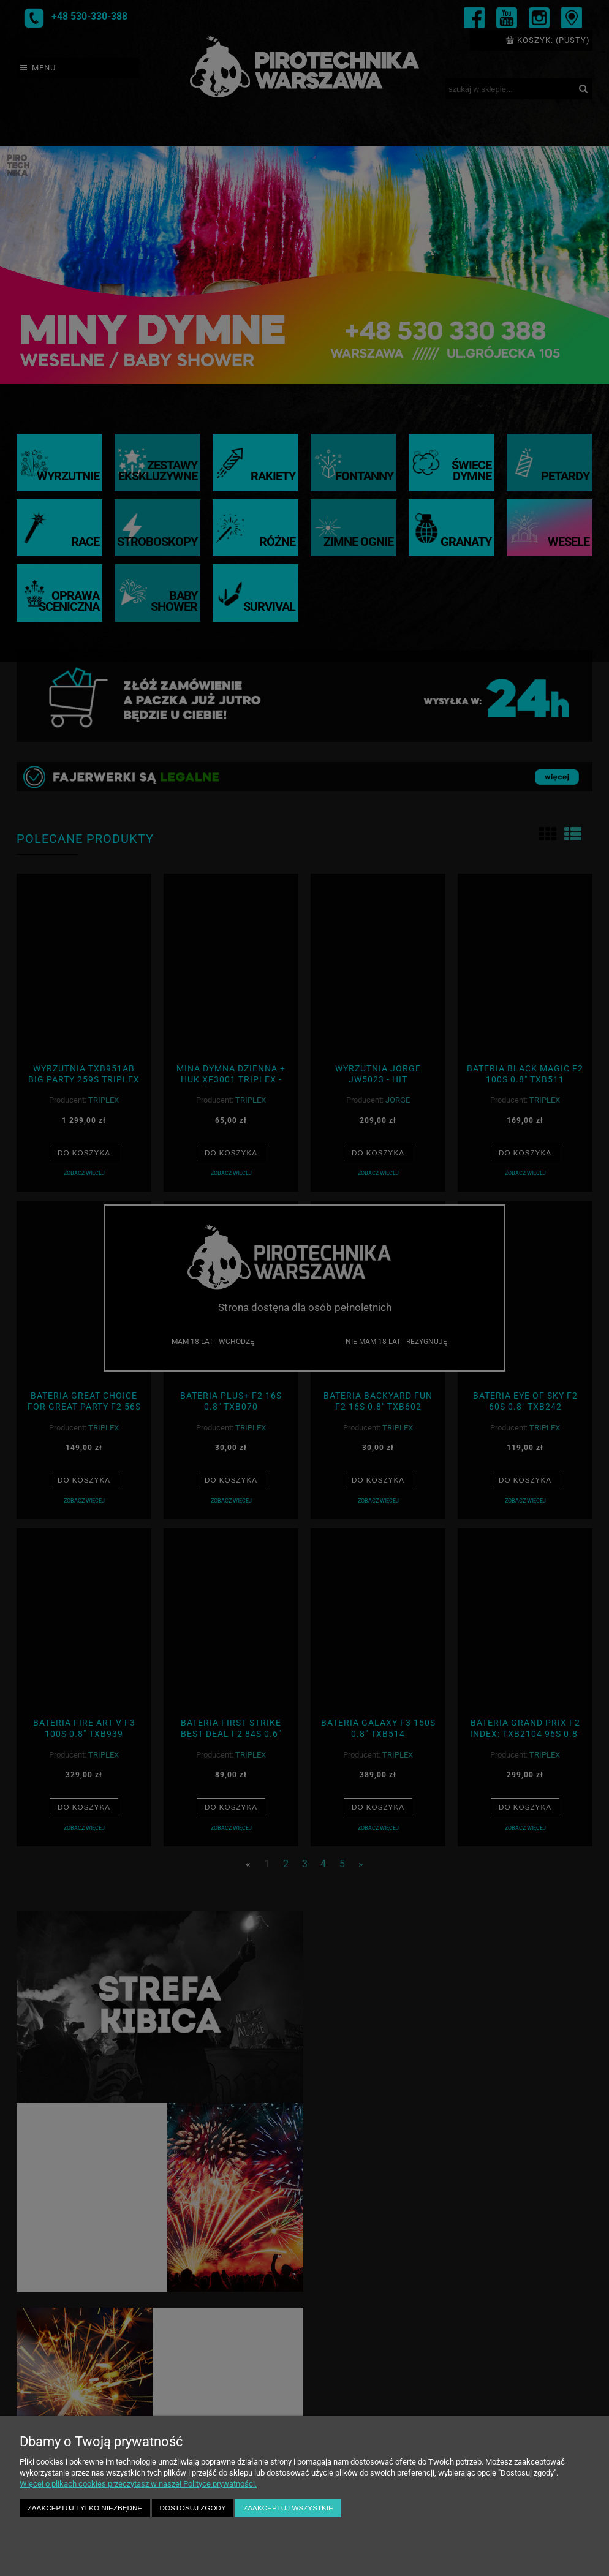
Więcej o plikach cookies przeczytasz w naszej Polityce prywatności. (138, 2483)
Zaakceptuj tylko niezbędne (85, 2508)
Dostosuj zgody (193, 2508)
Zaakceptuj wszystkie (288, 2508)
